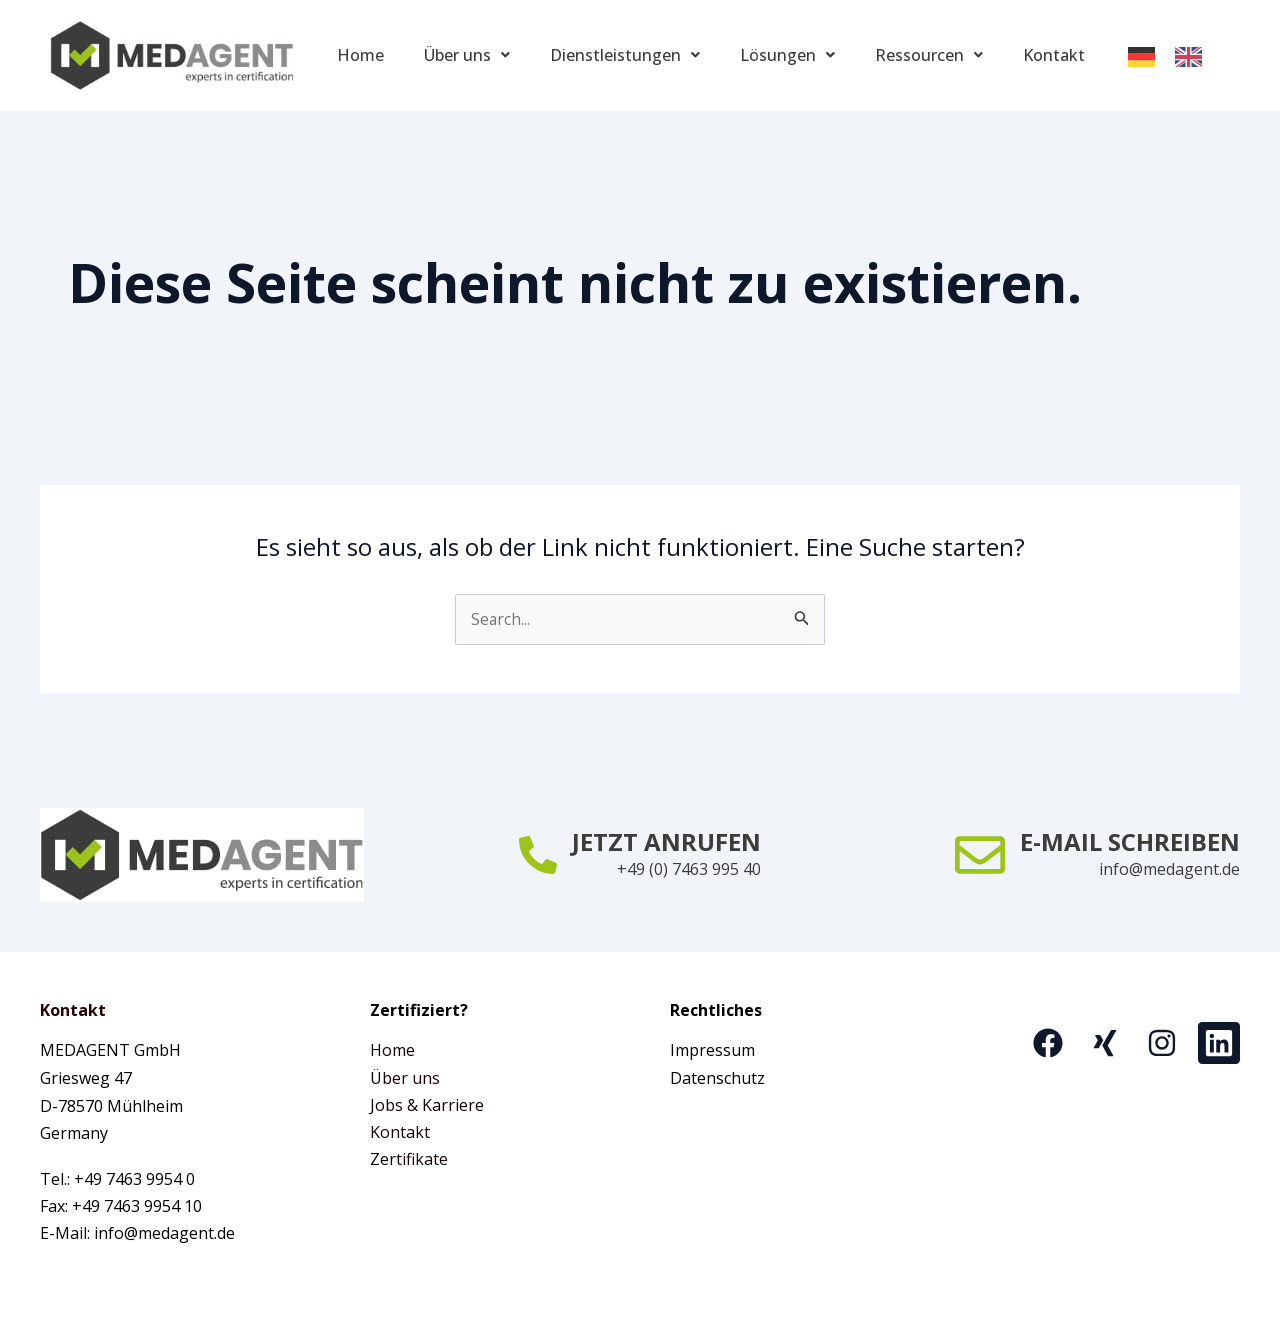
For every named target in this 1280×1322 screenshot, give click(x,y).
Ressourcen (929, 55)
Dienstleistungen (625, 55)
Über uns (467, 55)
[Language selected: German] (1175, 55)
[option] (1193, 57)
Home (360, 55)
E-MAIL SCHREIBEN (1130, 840)
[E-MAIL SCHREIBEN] (980, 854)
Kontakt (1054, 55)
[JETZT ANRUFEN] (538, 854)
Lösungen (787, 55)
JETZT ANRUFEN (666, 840)
